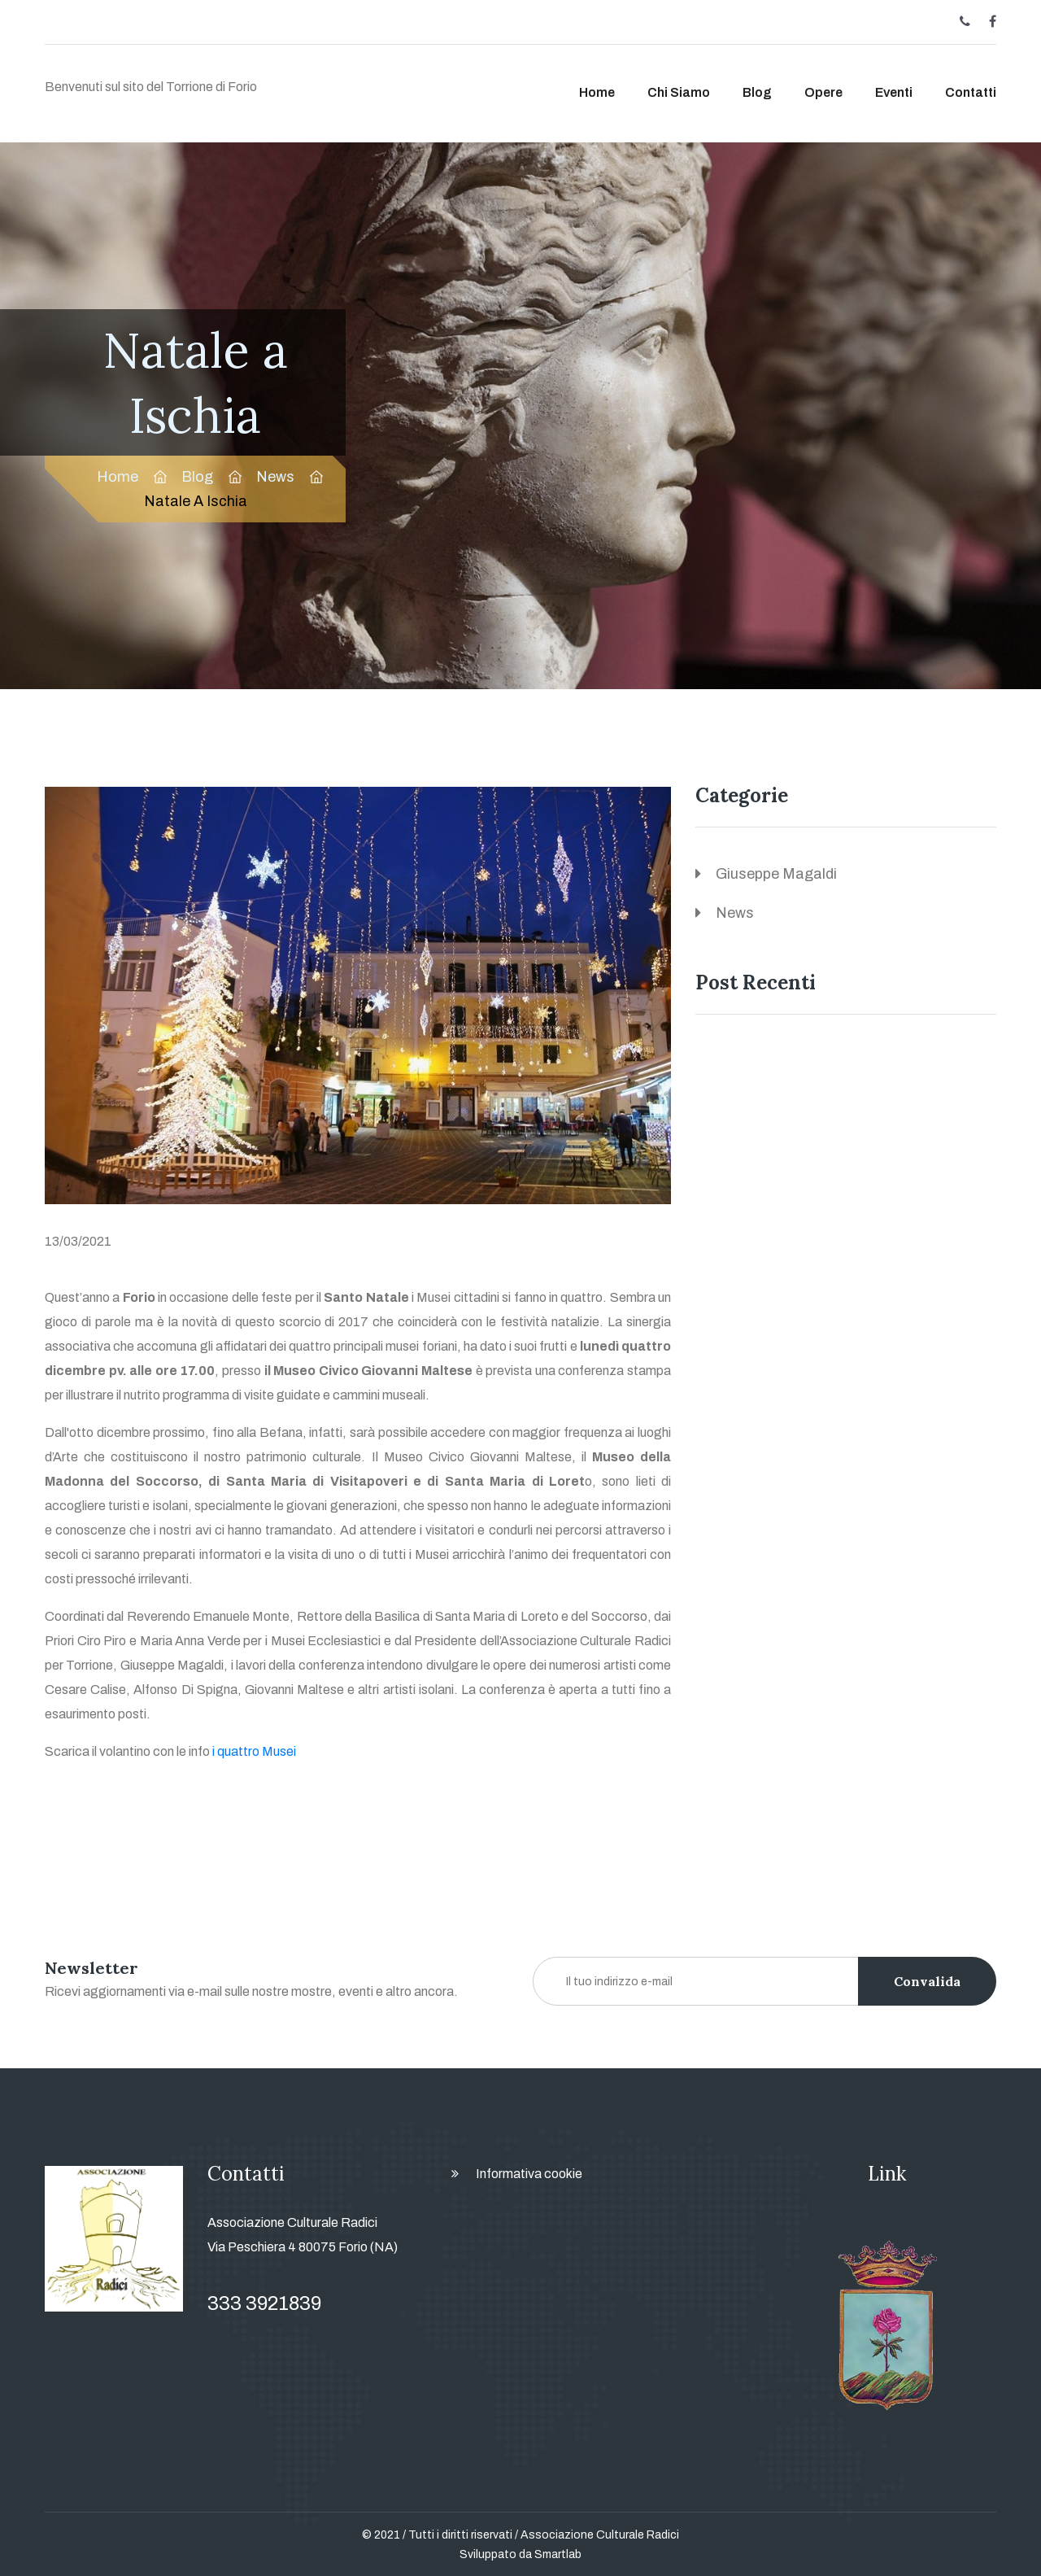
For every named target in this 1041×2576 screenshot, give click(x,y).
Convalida (927, 1981)
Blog (757, 92)
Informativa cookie (529, 2174)
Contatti (970, 92)
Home (597, 92)
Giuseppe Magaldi (776, 874)
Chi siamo (678, 92)
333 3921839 (264, 2303)
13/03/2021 (78, 1241)
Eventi (894, 92)
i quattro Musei (254, 1751)
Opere (823, 92)
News (275, 477)
